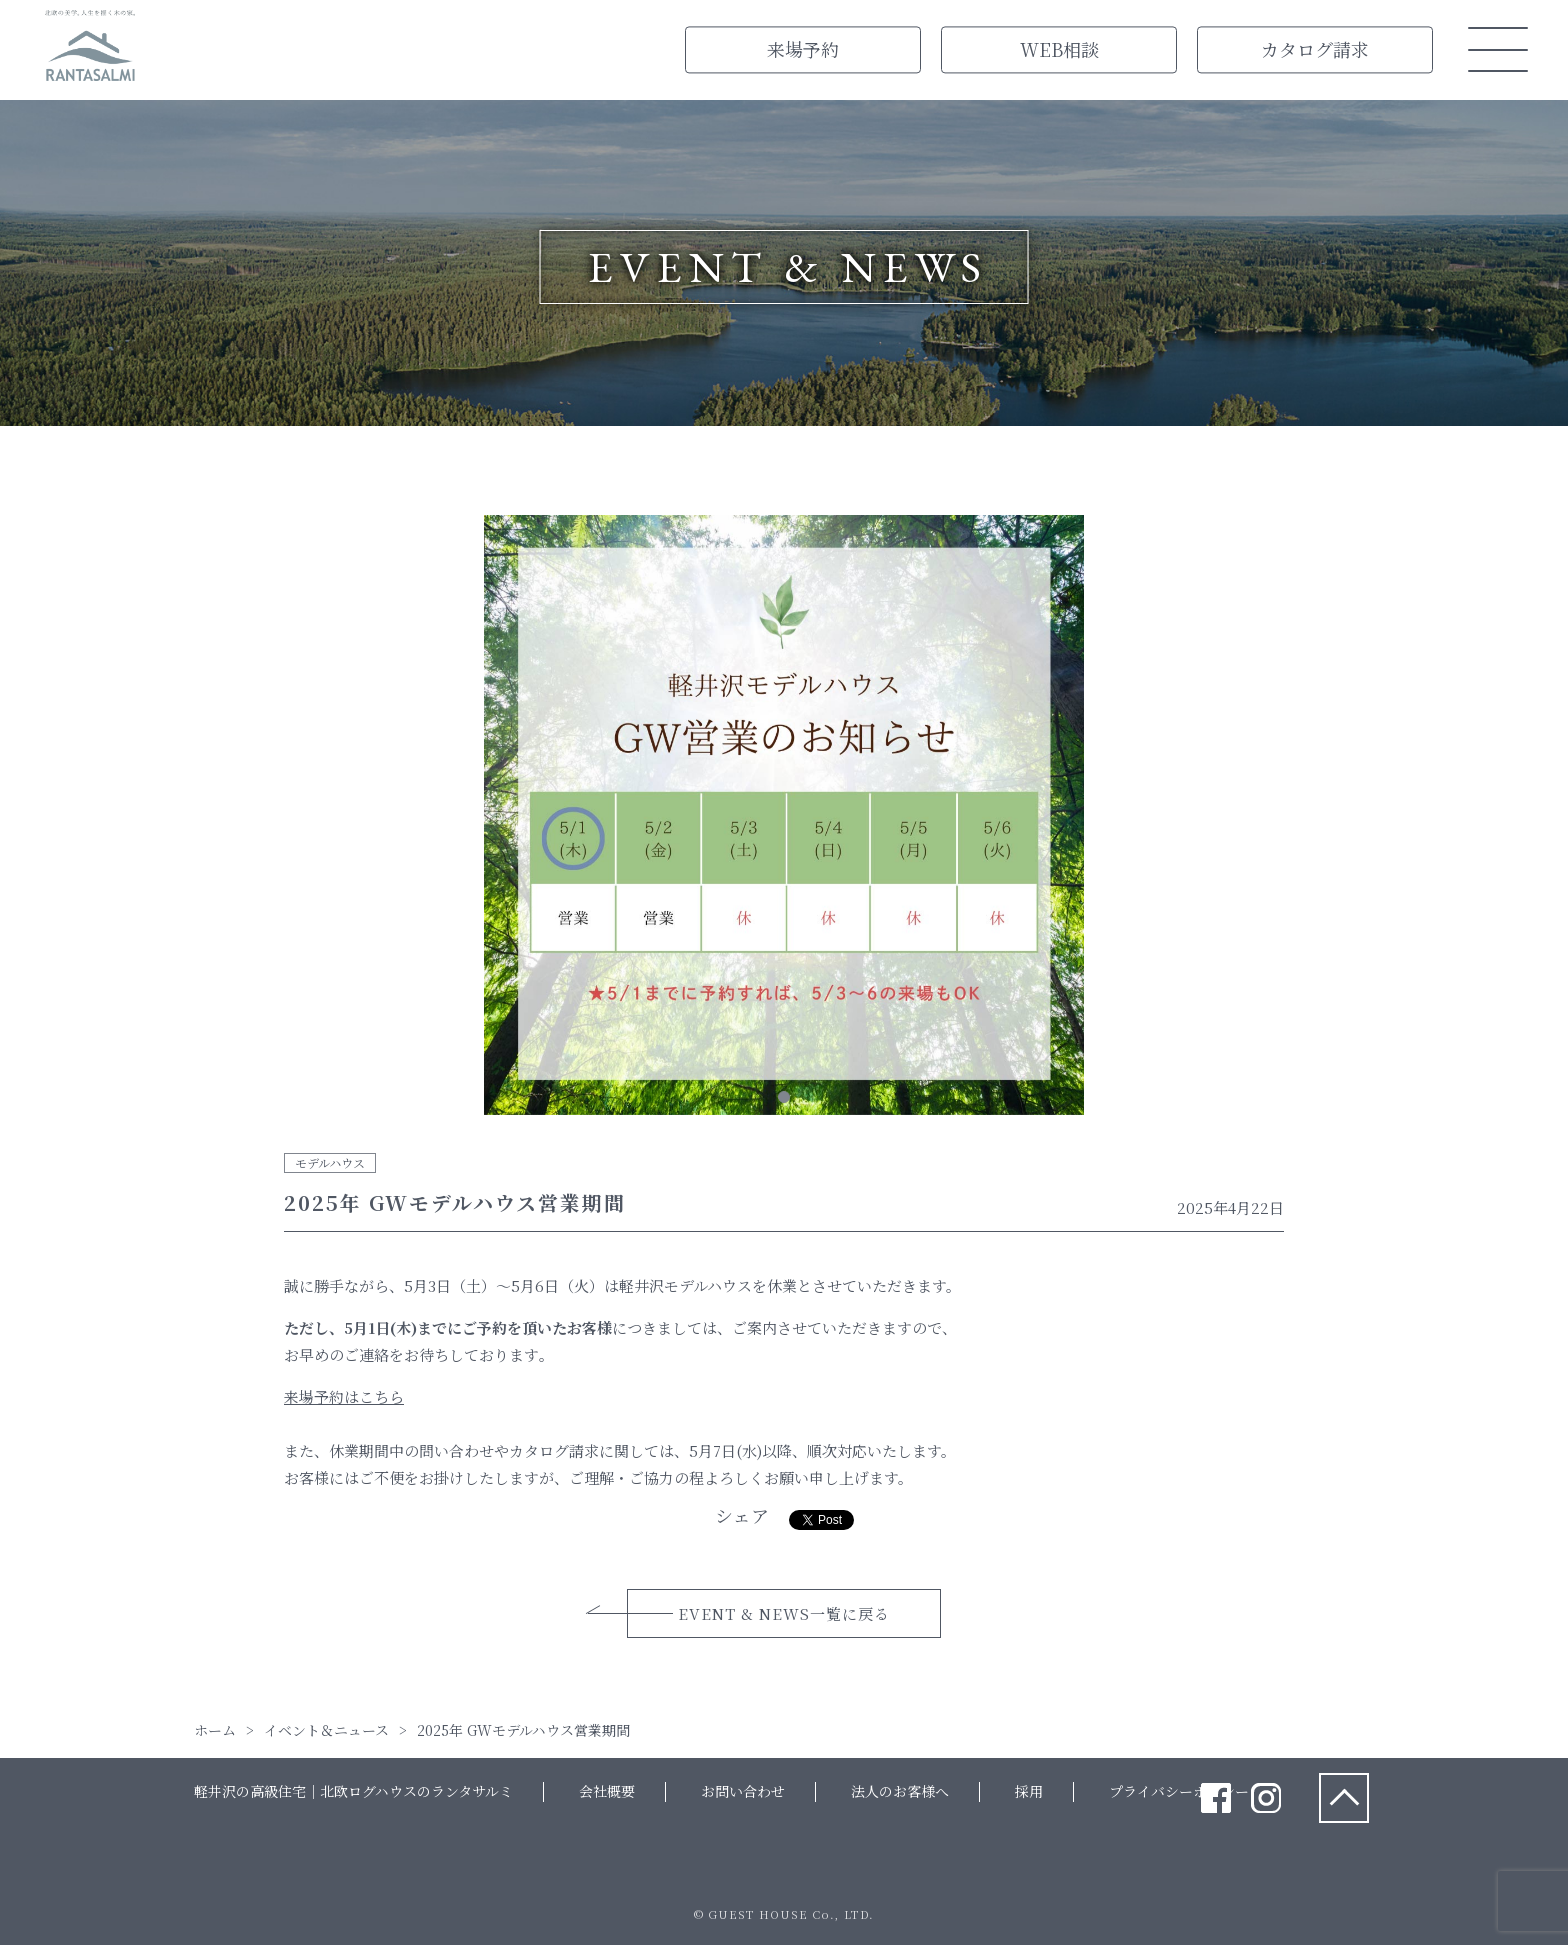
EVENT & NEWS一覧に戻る (784, 1613)
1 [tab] (784, 1097)
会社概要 (607, 1791)
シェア (742, 1515)
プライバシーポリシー (1179, 1791)
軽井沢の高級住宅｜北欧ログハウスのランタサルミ (353, 1791)
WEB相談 (1059, 49)
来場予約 (803, 49)
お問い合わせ (743, 1791)
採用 (1029, 1791)
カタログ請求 (1315, 49)
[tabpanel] (784, 819)
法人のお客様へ (900, 1791)
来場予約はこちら (344, 1396)
